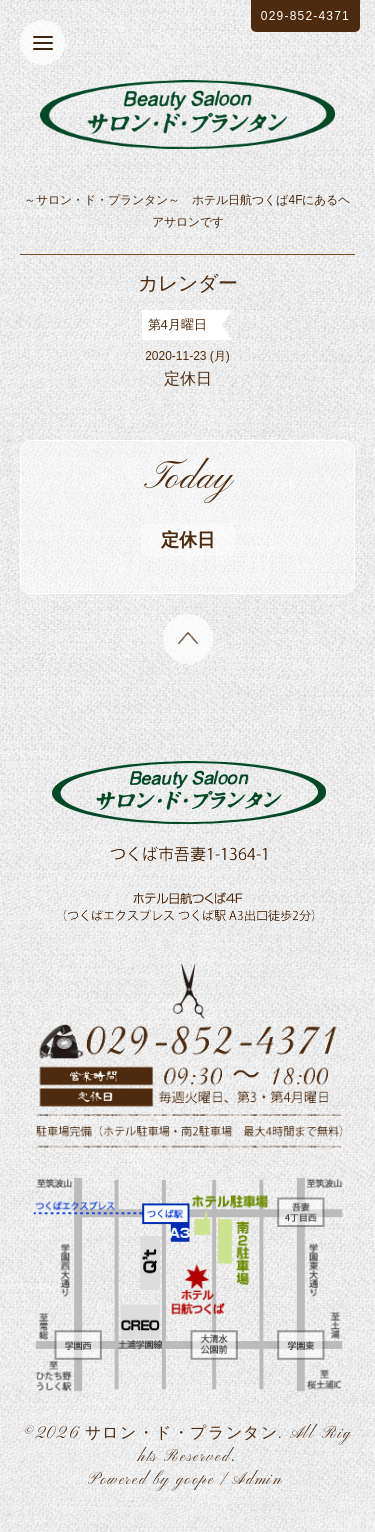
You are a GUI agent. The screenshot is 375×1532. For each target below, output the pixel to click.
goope (195, 1480)
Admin (257, 1480)
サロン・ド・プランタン (182, 1434)
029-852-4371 (305, 16)
